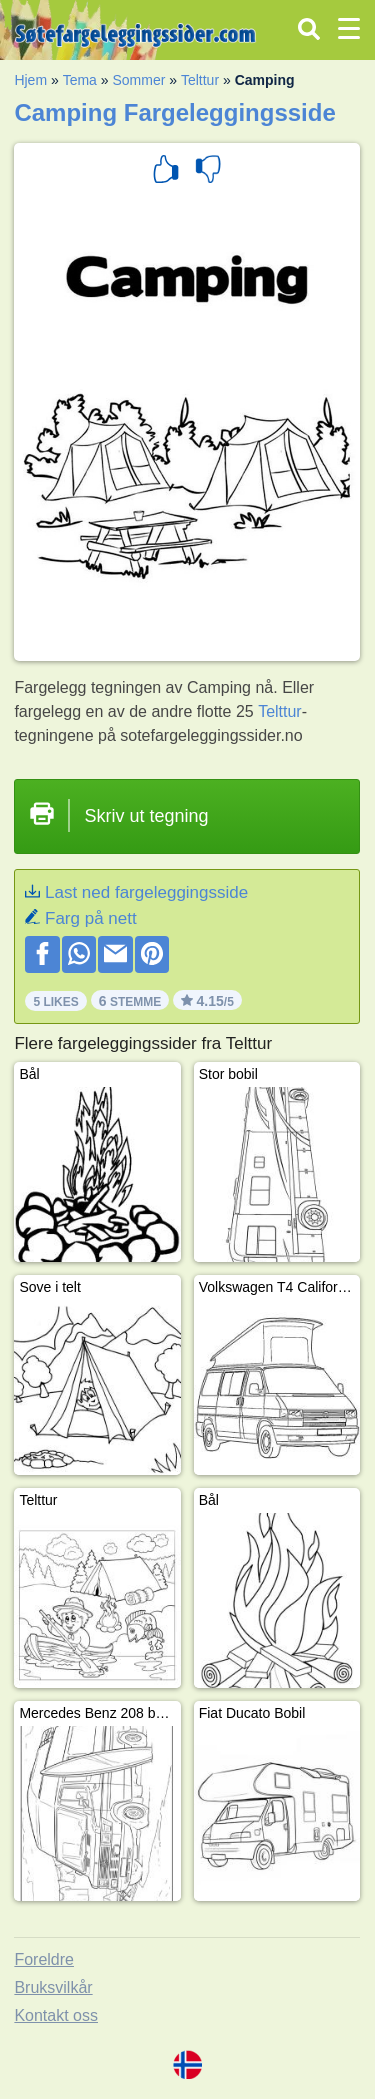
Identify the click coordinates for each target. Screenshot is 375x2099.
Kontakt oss (56, 2015)
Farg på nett (91, 918)
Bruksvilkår (53, 1987)
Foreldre (44, 1959)
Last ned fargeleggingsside (146, 892)
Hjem (30, 80)
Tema (80, 80)
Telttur (200, 80)
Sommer (138, 80)
